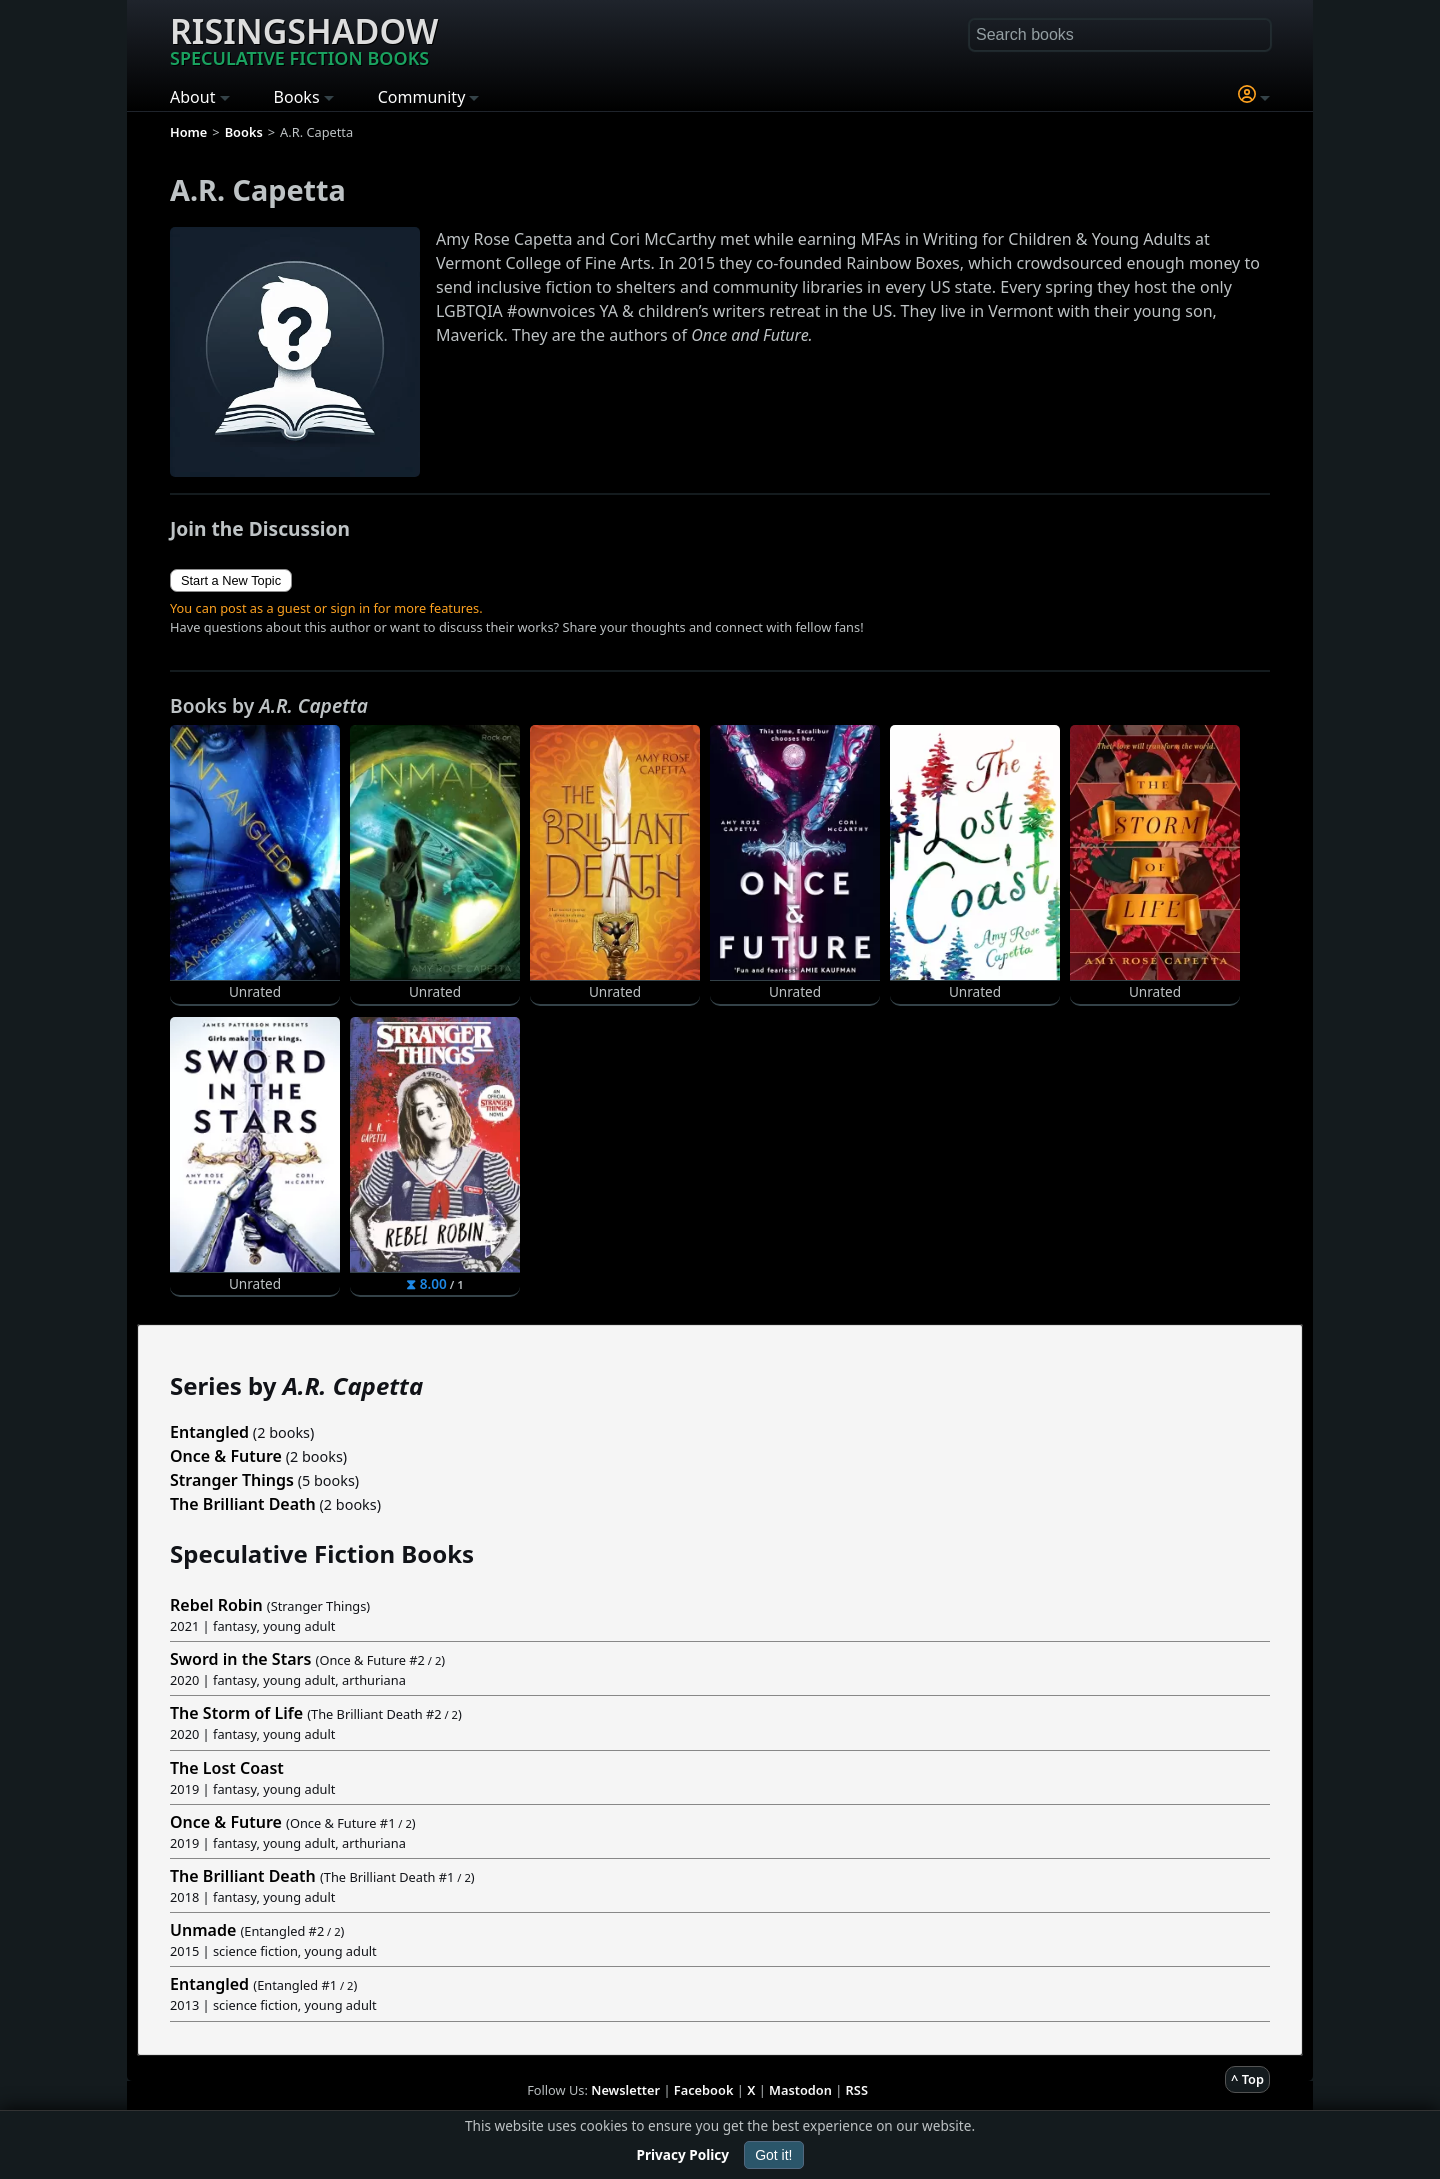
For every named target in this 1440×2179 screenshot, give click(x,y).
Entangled (209, 1432)
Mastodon (800, 2090)
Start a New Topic (231, 580)
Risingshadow (304, 39)
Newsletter (625, 2090)
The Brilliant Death (243, 1504)
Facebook (704, 2090)
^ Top (1247, 2079)
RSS (857, 2090)
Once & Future (226, 1456)
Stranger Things (232, 1480)
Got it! (773, 2155)
